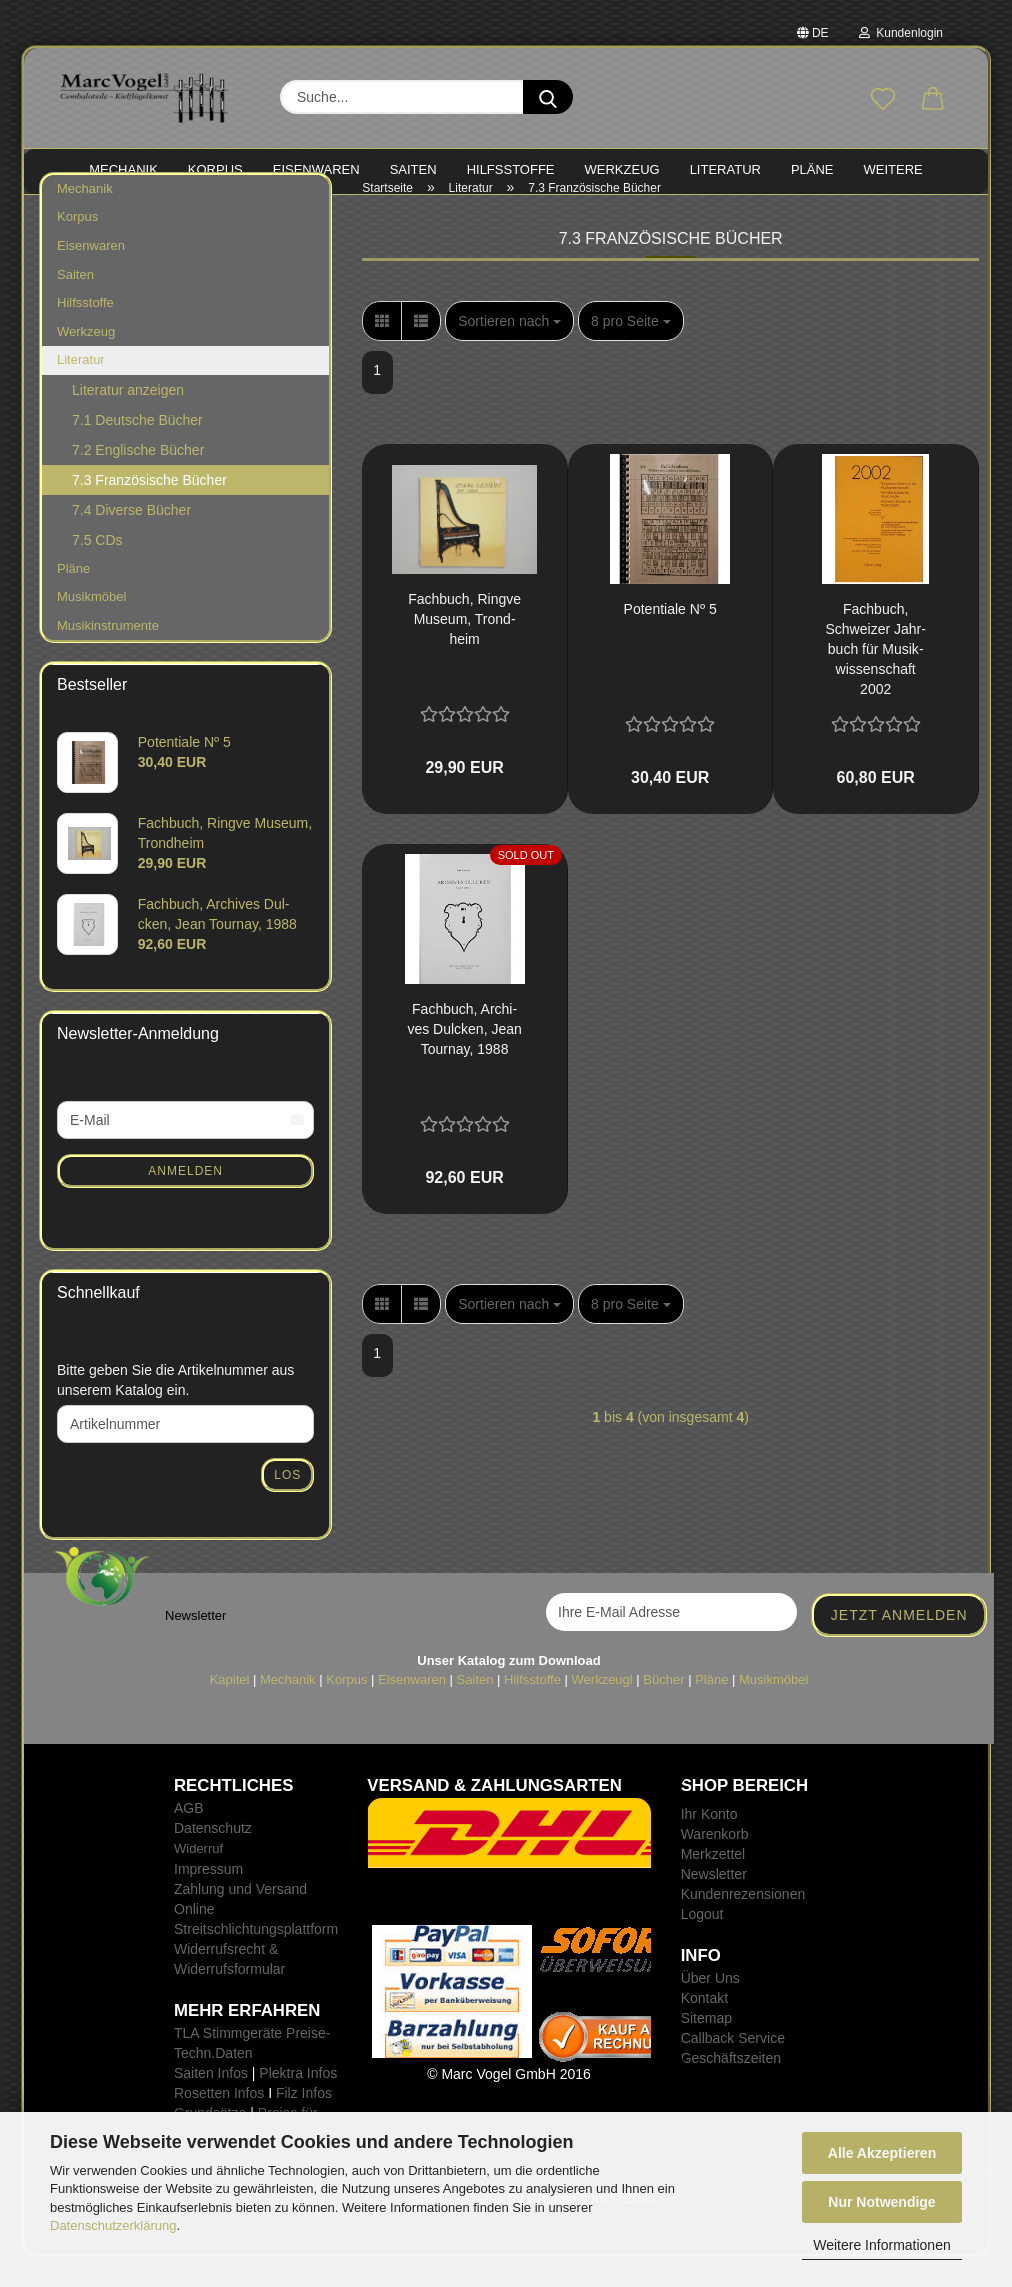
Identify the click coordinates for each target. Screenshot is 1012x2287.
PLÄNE (812, 169)
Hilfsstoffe (85, 333)
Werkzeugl (602, 1710)
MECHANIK (123, 169)
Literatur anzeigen (128, 421)
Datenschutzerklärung (113, 2225)
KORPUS (215, 169)
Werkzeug (86, 362)
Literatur (81, 390)
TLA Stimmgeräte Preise (250, 2064)
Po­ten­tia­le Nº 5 (670, 640)
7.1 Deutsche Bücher (137, 451)
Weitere (893, 169)
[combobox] (509, 352)
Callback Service (733, 2069)
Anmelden (185, 1202)
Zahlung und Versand (240, 1920)
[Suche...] (548, 97)
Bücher (663, 1710)
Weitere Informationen (881, 2245)
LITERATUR (725, 169)
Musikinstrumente (108, 656)
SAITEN (413, 169)
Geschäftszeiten (731, 2089)
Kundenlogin (901, 33)
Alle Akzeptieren (882, 2153)
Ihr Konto (709, 1845)
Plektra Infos (298, 2104)
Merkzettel (713, 1885)
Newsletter (714, 1905)
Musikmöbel (91, 628)
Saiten (75, 305)
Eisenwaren (91, 276)
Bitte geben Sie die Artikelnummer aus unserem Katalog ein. (175, 1411)
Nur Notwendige (881, 2202)
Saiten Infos (211, 2104)
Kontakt (704, 2029)
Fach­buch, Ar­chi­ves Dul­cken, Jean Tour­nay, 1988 (464, 1060)
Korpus (77, 248)
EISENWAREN (316, 169)
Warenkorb (715, 1865)
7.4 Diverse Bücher (131, 541)
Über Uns (710, 2009)
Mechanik (85, 219)
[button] (933, 100)
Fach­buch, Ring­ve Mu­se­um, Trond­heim (464, 650)
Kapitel (230, 1710)
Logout (702, 1945)
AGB (189, 1839)
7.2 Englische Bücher (138, 481)
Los (287, 1506)
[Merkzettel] (883, 100)
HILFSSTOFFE (511, 169)
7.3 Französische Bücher (149, 511)
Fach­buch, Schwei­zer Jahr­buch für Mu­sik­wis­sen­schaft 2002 (876, 680)
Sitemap (706, 2049)
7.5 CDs (97, 571)
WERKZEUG (622, 169)
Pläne (73, 599)
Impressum (208, 1900)
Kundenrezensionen (743, 1925)
